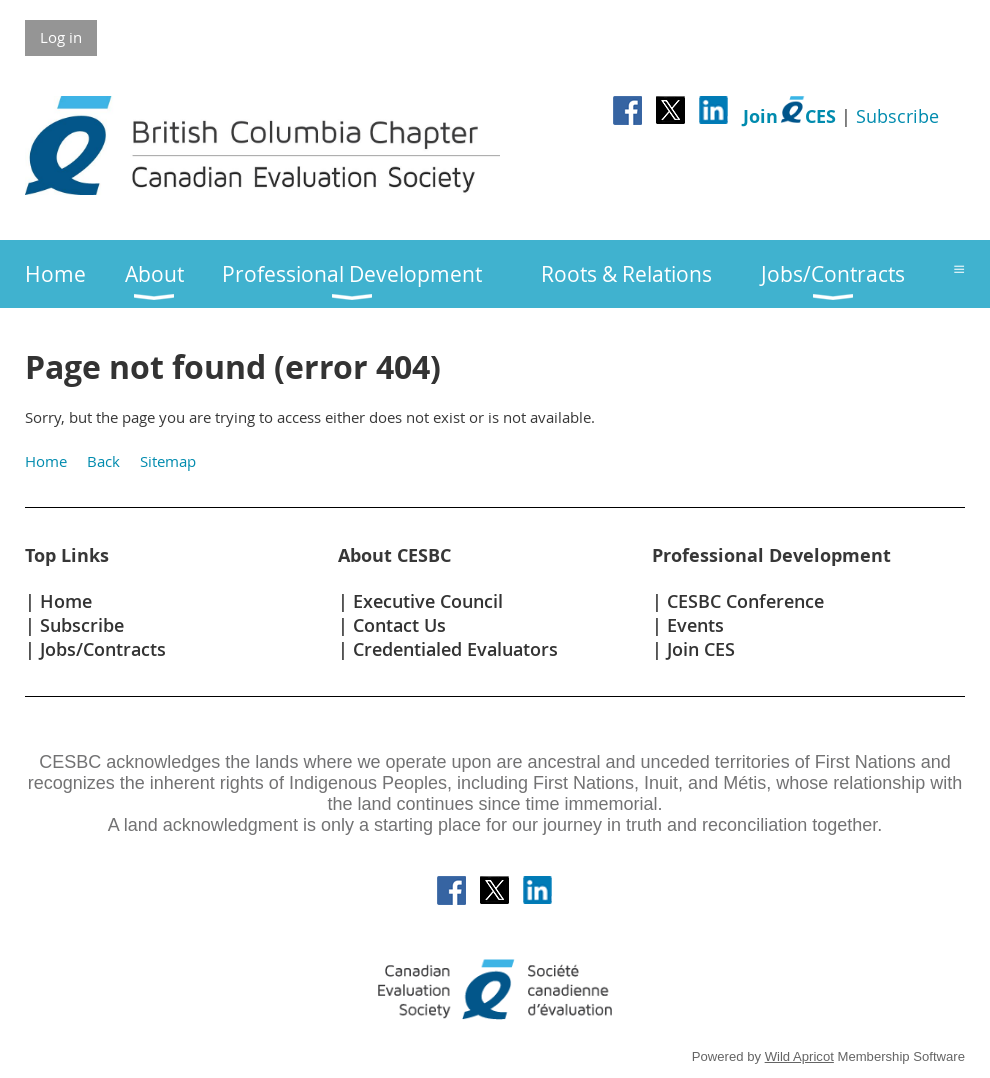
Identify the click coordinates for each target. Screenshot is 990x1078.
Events (695, 625)
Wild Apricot (799, 1056)
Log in (61, 37)
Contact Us (399, 625)
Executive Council (428, 601)
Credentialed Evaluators (455, 649)
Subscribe (897, 116)
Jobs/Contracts (103, 649)
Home (46, 461)
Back (103, 461)
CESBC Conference (745, 601)
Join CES (701, 649)
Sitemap (168, 461)
